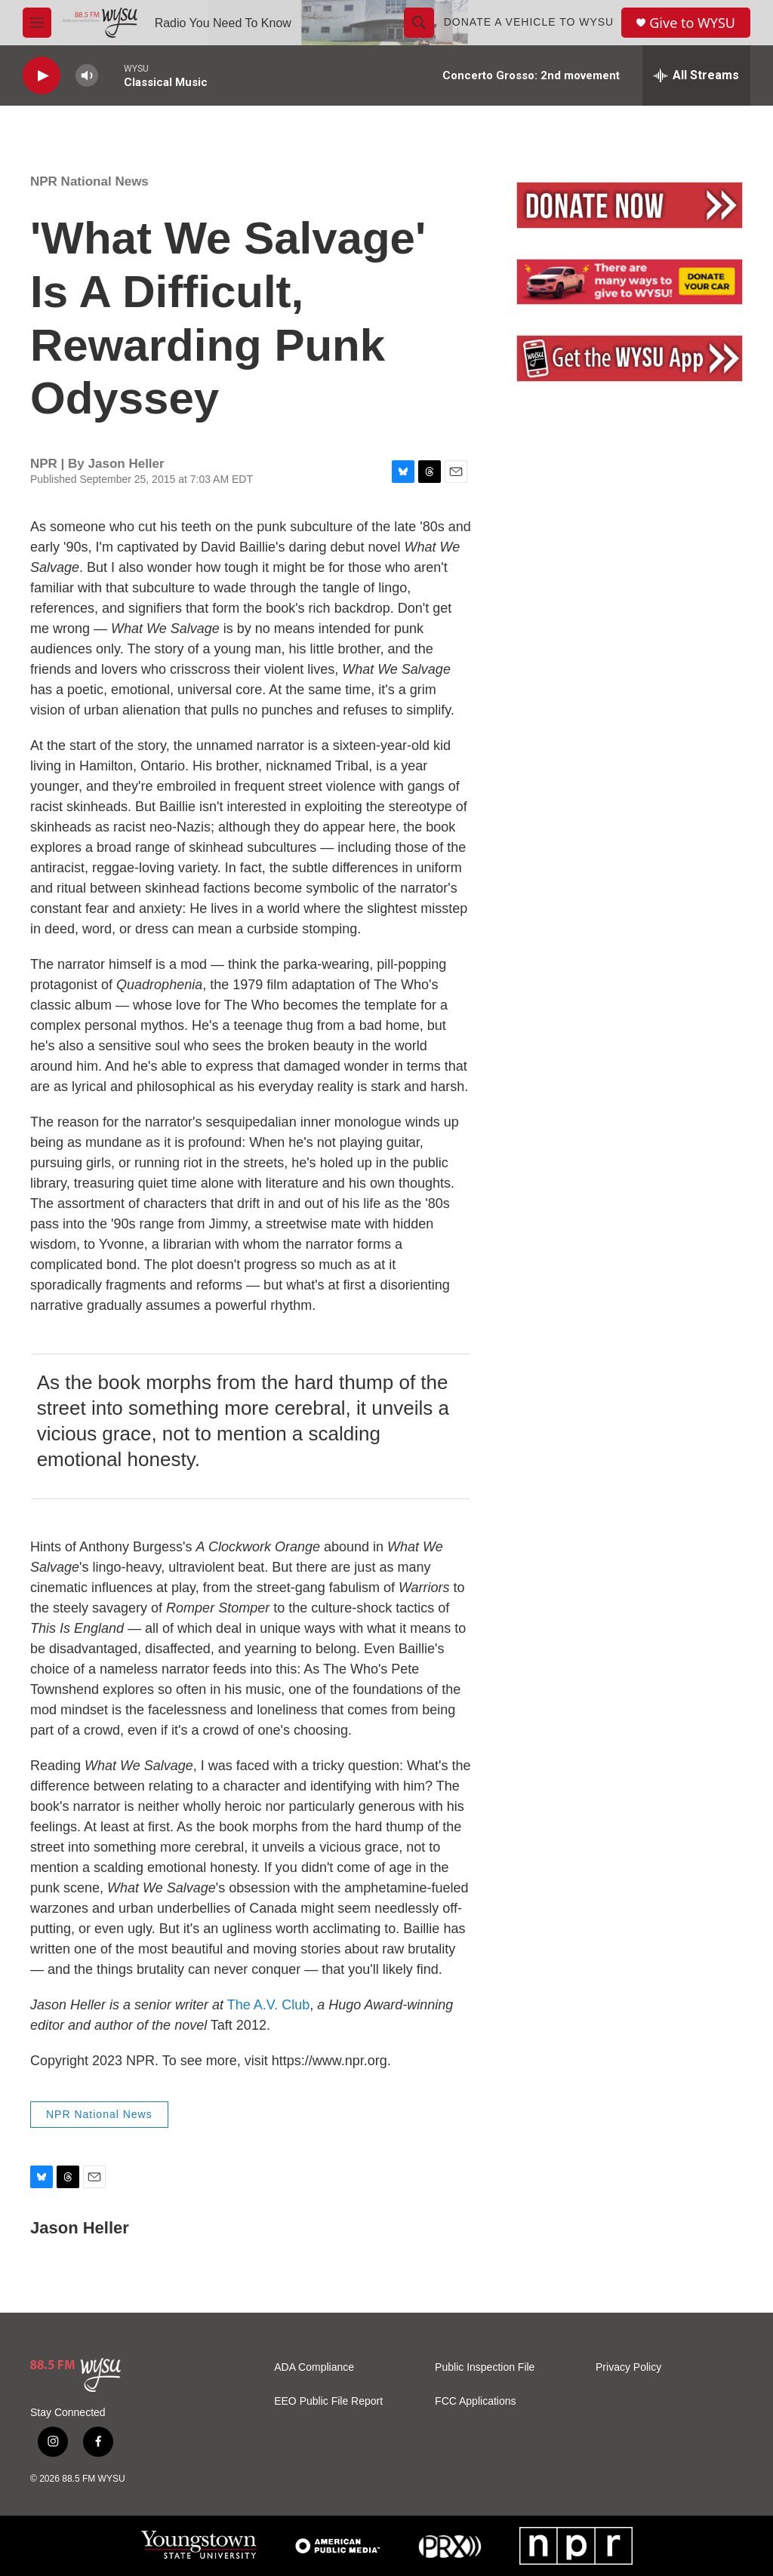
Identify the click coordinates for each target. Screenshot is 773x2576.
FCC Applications (475, 2401)
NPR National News (89, 181)
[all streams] (696, 75)
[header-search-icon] (419, 23)
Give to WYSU (692, 23)
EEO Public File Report (328, 2401)
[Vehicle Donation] (629, 282)
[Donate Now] (629, 205)
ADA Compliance (314, 2367)
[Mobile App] (629, 358)
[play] (41, 76)
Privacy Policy (628, 2367)
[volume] (87, 76)
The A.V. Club (268, 2004)
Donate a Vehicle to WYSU (529, 22)
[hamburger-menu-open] (37, 23)
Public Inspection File (484, 2367)
